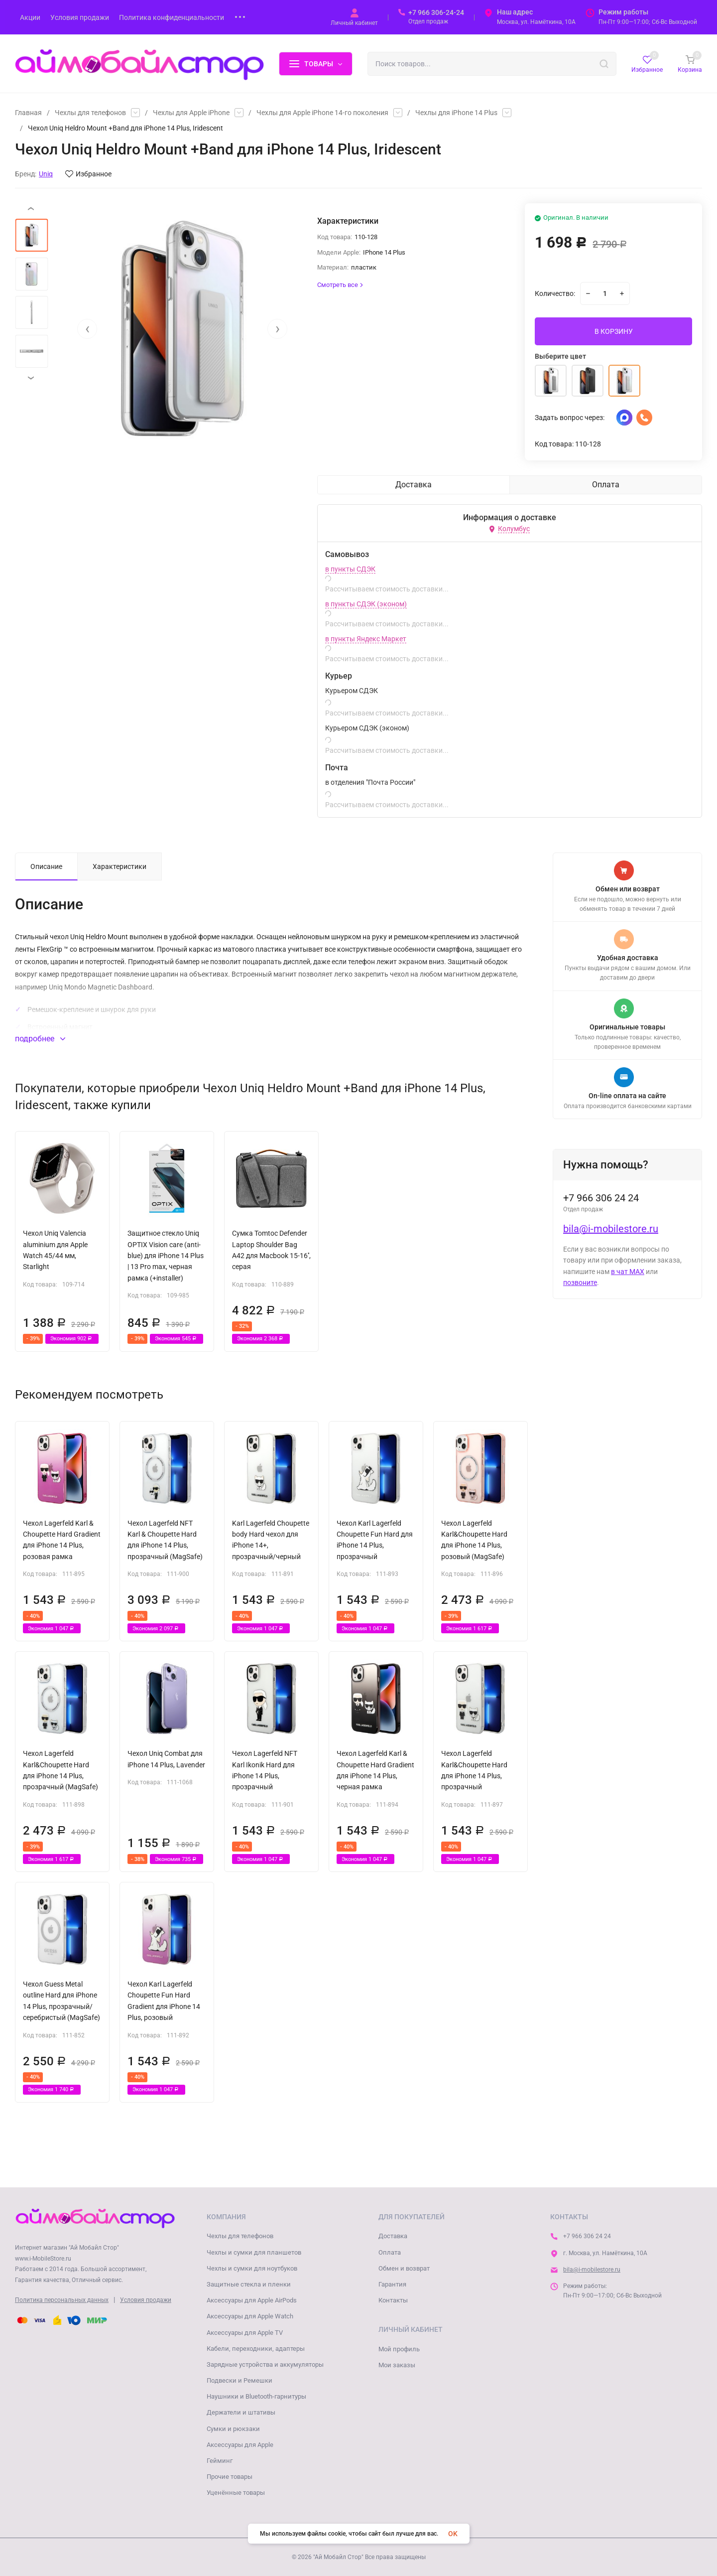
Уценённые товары (236, 2492)
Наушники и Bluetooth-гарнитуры (256, 2396)
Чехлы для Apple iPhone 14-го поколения (322, 112)
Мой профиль (399, 2349)
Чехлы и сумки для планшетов (254, 2252)
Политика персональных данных (62, 2299)
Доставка (392, 2236)
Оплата (389, 2252)
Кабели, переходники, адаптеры (256, 2348)
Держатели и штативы (241, 2412)
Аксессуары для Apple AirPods (252, 2300)
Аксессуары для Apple (240, 2444)
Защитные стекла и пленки (249, 2284)
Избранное (88, 174)
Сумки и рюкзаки (233, 2429)
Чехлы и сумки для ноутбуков (252, 2268)
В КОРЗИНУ (614, 331)
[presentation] (87, 329)
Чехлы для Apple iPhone (191, 112)
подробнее (40, 1038)
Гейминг (220, 2460)
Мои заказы (396, 2365)
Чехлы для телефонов (90, 112)
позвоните (580, 1283)
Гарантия (392, 2284)
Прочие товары (229, 2476)
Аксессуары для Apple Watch (250, 2316)
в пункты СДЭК (350, 569)
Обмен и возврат (404, 2268)
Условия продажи (145, 2299)
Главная (28, 112)
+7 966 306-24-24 (436, 12)
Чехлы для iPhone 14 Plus (456, 112)
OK (453, 2534)
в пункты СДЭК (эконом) (366, 604)
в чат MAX (627, 1272)
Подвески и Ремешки (239, 2380)
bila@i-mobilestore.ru (610, 1229)
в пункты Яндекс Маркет (365, 639)
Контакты (393, 2300)
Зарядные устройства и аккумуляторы (265, 2364)
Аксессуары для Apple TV (245, 2332)
